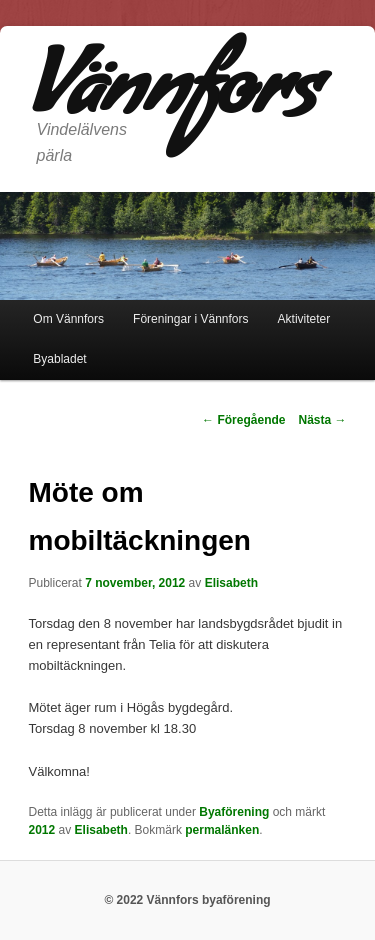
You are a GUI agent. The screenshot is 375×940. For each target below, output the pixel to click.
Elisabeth (231, 583)
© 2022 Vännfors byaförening (187, 900)
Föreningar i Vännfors (190, 319)
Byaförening (234, 812)
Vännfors (173, 99)
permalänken (222, 830)
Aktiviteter (304, 319)
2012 (42, 830)
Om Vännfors (68, 319)
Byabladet (59, 359)
